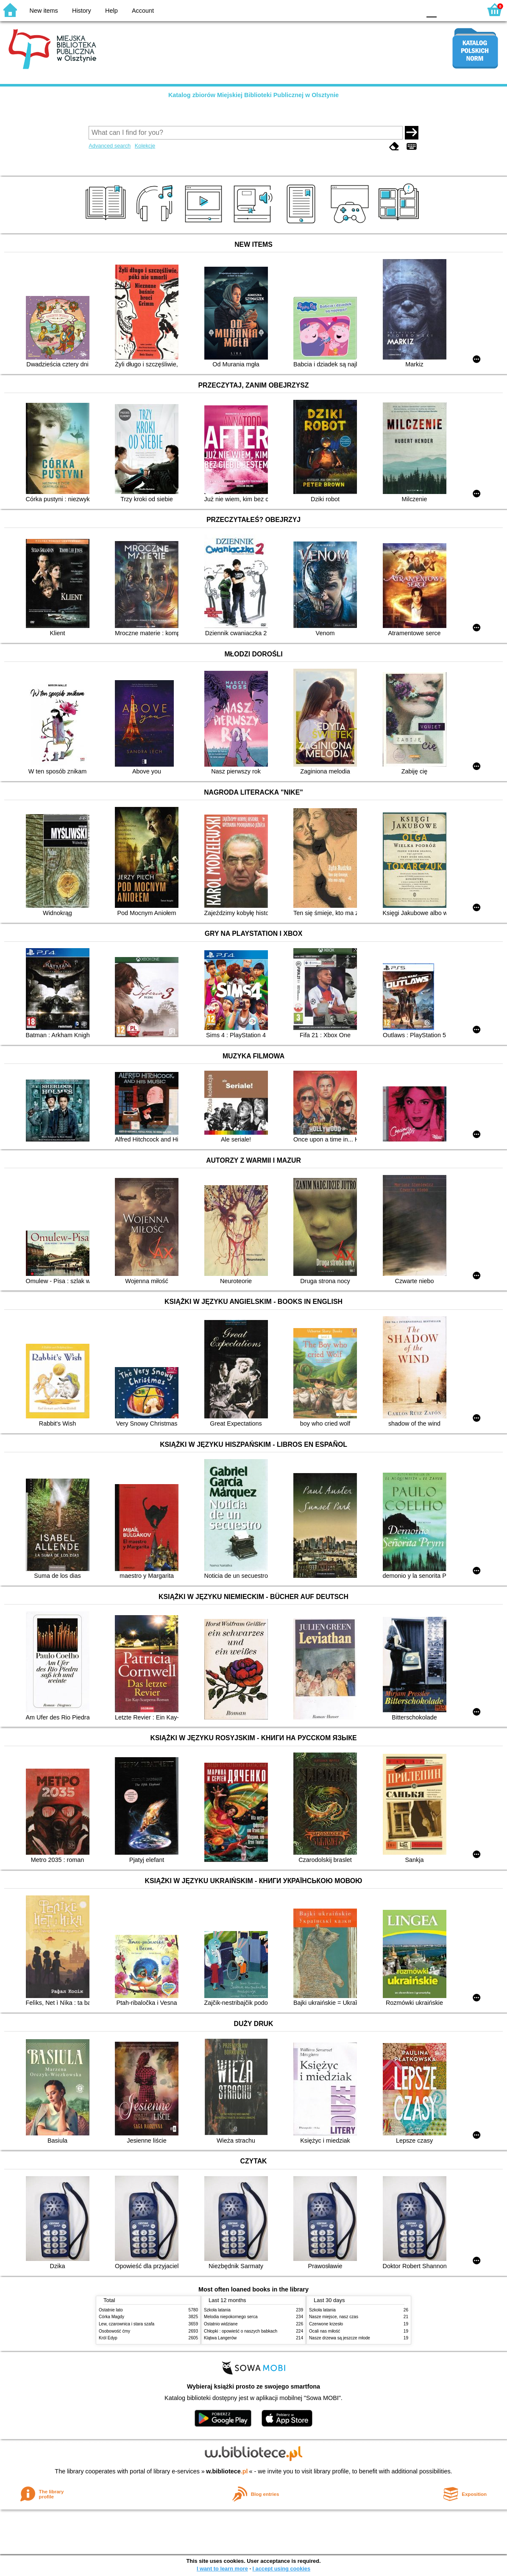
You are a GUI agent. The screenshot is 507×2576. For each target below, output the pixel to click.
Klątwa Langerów (220, 2338)
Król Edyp (108, 2338)
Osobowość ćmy (114, 2331)
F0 (431, 9)
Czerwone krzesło (326, 2324)
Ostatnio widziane (221, 2324)
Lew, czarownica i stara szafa (126, 2324)
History (81, 10)
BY (411, 9)
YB (394, 9)
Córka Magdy (111, 2316)
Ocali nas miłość (324, 2331)
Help (111, 10)
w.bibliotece (227, 2471)
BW (377, 9)
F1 (446, 9)
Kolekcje (145, 145)
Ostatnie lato (111, 2310)
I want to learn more (222, 2568)
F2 (466, 9)
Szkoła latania (217, 2310)
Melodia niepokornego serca (231, 2316)
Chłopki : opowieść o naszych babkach (240, 2331)
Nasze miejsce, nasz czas (333, 2316)
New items (44, 10)
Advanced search (110, 145)
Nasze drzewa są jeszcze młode (339, 2338)
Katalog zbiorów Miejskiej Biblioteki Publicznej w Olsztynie (253, 95)
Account (143, 10)
